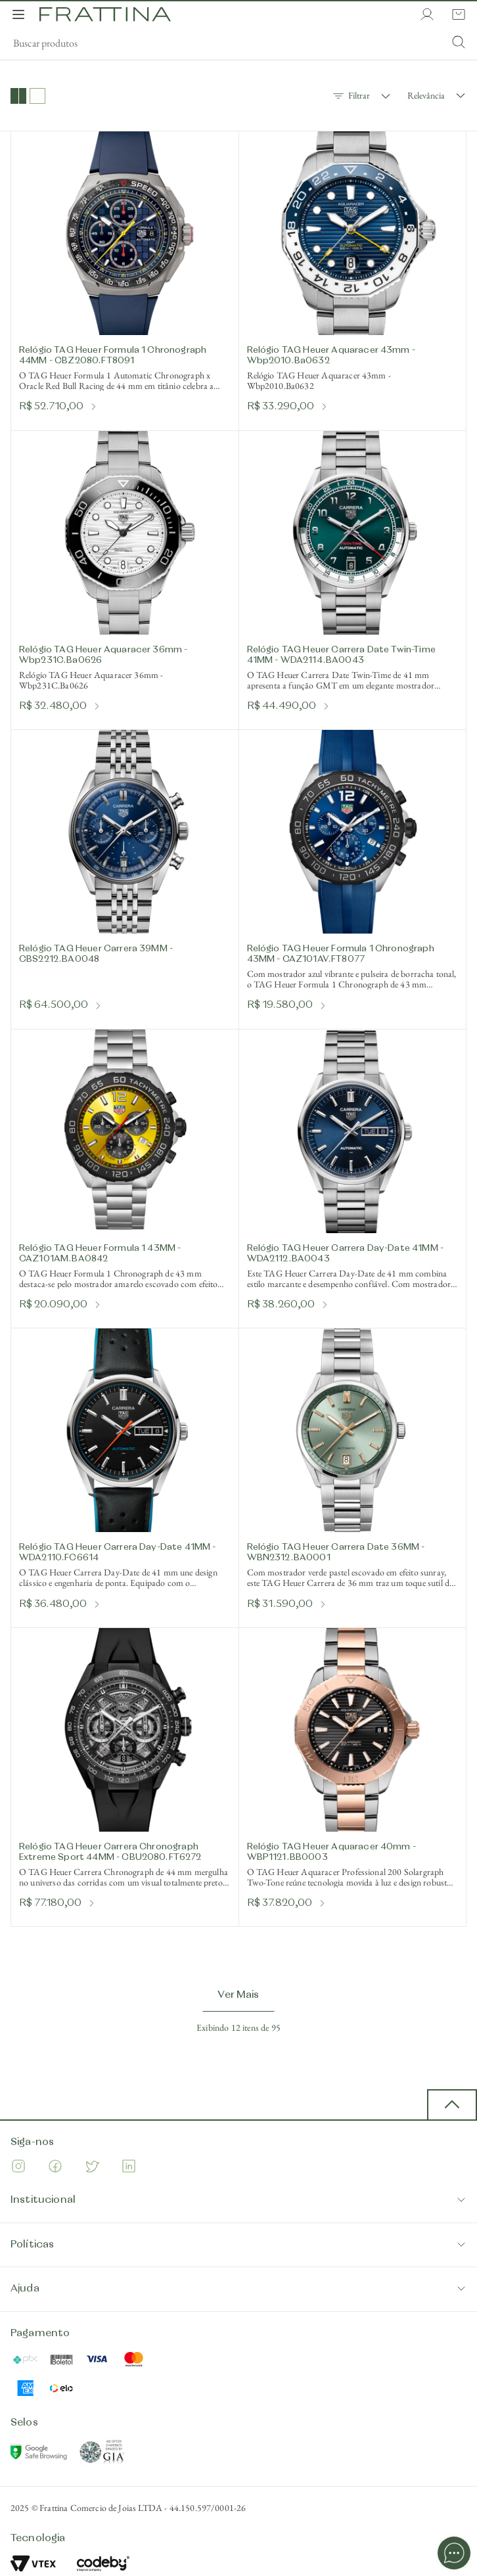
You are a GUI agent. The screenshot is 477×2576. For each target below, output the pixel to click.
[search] (238, 43)
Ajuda (238, 2288)
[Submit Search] (458, 43)
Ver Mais (238, 1995)
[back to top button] (452, 2105)
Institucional (238, 2199)
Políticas (238, 2244)
